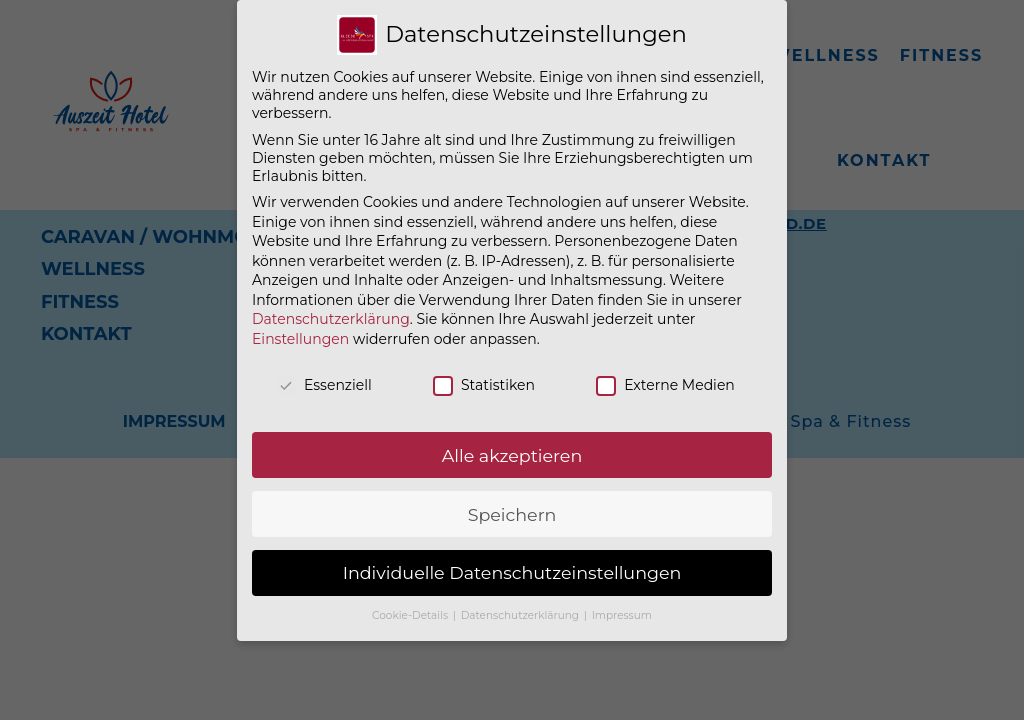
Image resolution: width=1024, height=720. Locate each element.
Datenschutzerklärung (331, 319)
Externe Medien (665, 385)
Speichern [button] (512, 514)
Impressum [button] (622, 615)
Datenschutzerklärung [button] (521, 615)
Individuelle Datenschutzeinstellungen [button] (512, 572)
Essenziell (324, 385)
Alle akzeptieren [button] (512, 455)
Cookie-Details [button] (411, 615)
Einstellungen (300, 339)
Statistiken (484, 385)
